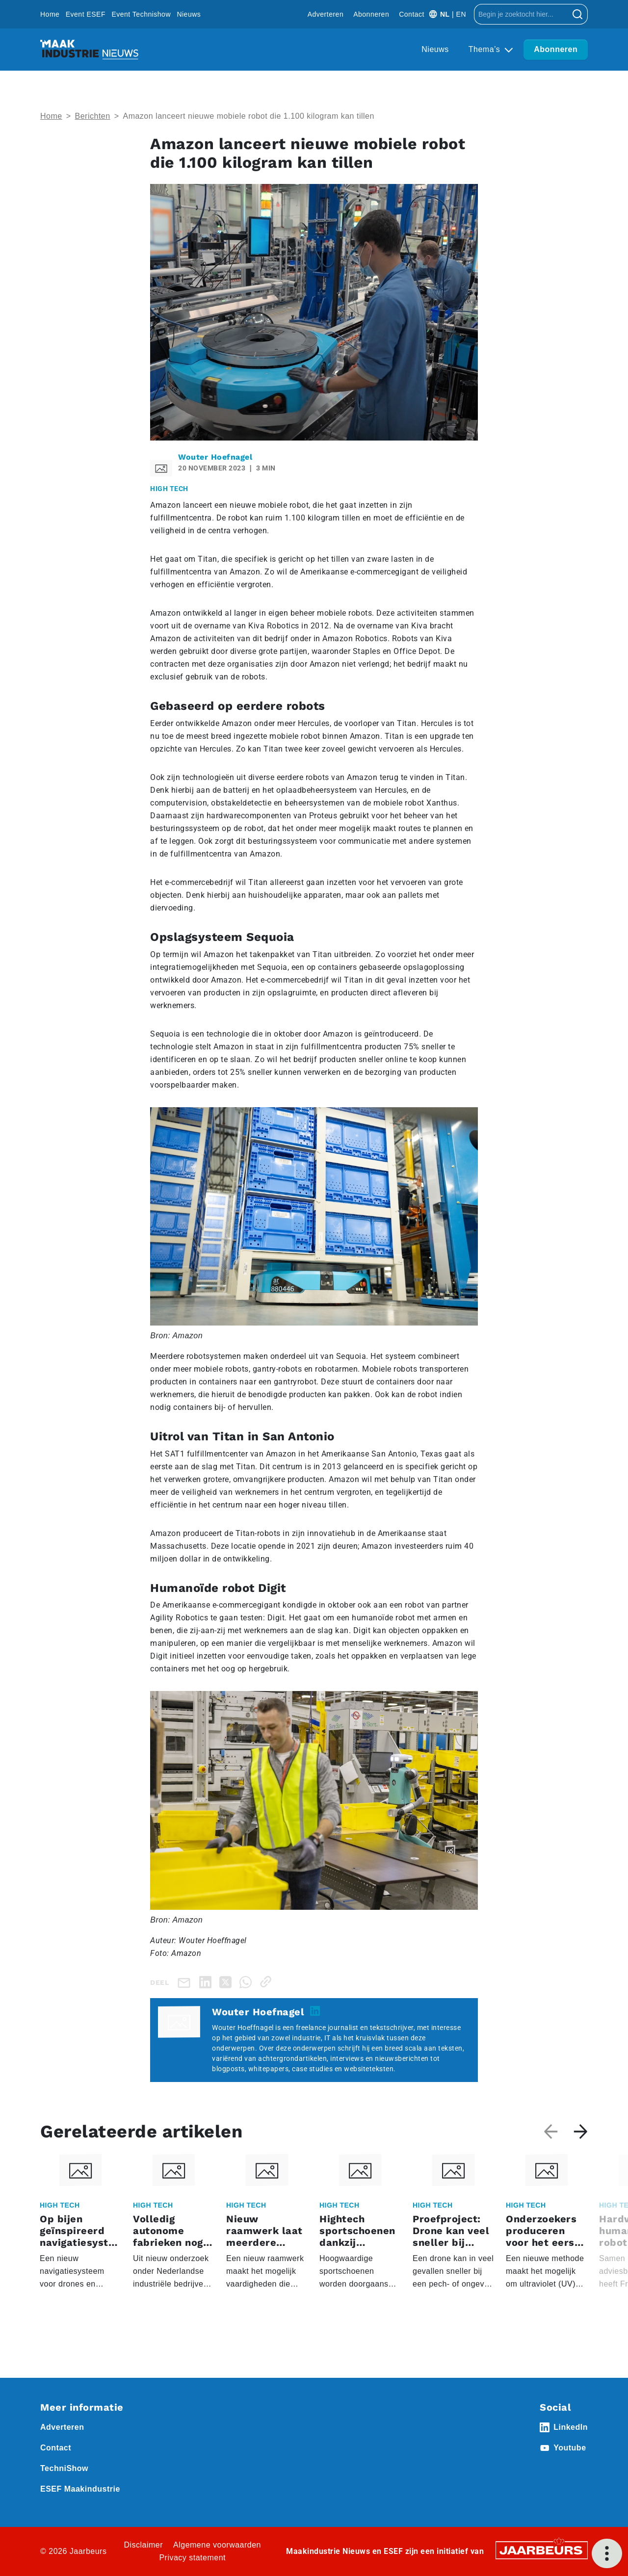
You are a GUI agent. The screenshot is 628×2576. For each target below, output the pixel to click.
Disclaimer (143, 2545)
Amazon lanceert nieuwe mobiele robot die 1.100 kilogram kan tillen (248, 116)
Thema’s (486, 49)
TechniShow (64, 2468)
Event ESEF (85, 14)
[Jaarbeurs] (542, 2549)
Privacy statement (192, 2557)
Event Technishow (141, 14)
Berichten (92, 116)
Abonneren (371, 14)
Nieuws (189, 14)
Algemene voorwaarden (217, 2545)
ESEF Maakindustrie (80, 2489)
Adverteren (325, 14)
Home (49, 14)
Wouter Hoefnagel (215, 457)
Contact (411, 14)
